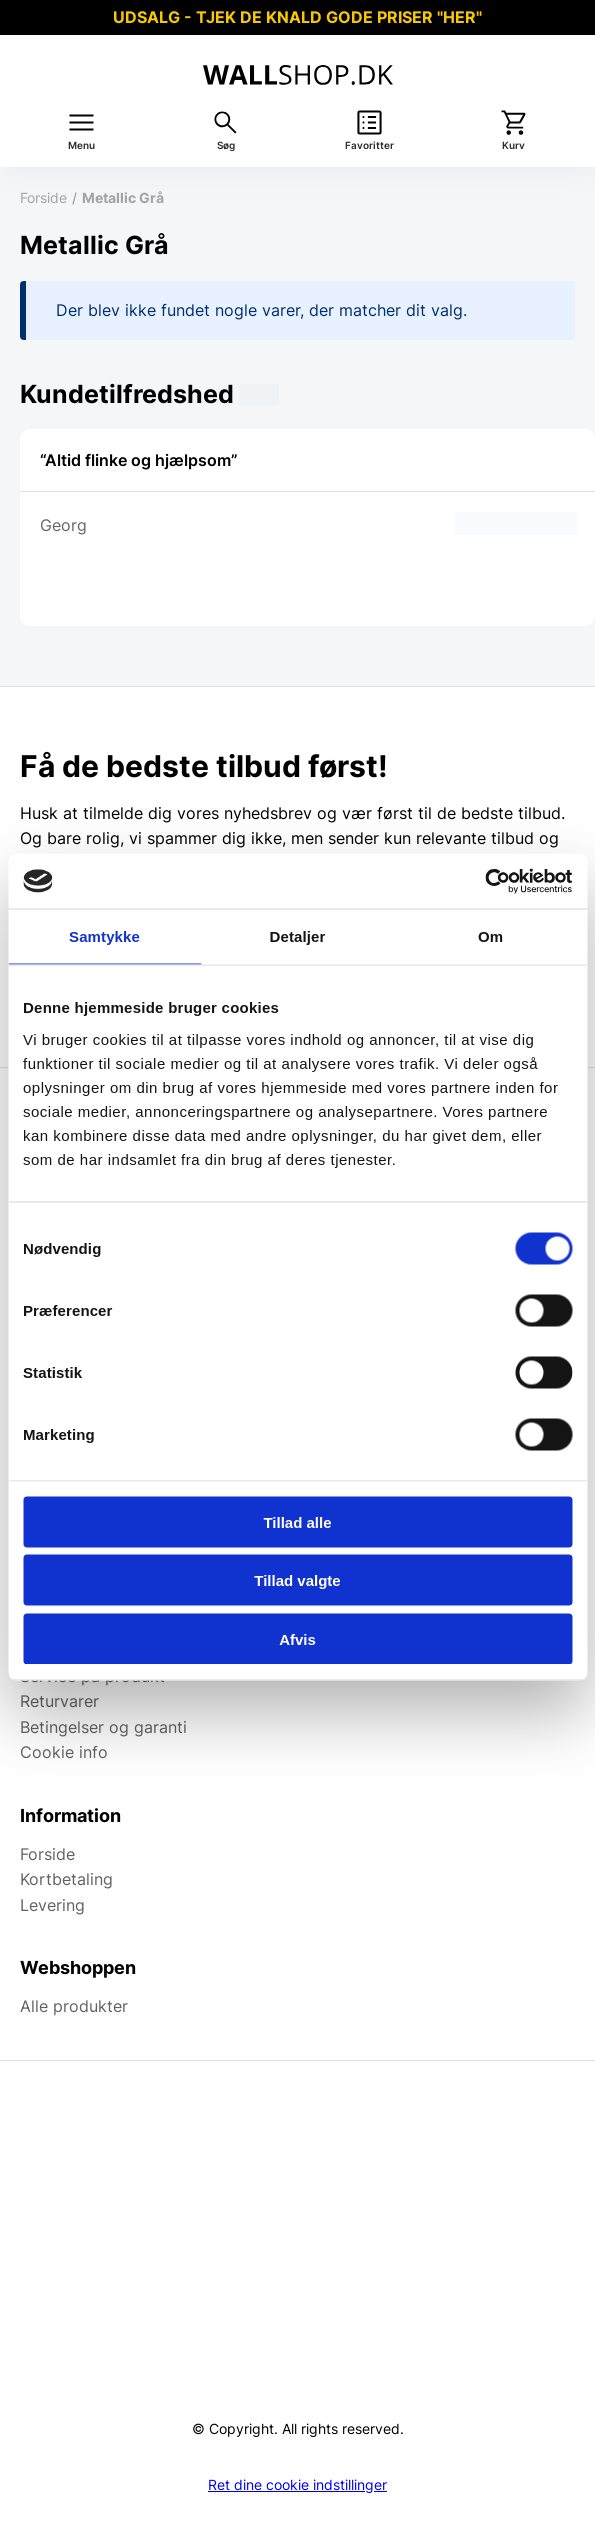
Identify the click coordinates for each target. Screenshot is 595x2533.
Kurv (513, 145)
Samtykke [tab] (104, 936)
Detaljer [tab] (298, 936)
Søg (226, 145)
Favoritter (369, 145)
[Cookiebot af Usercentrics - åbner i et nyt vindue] (484, 881)
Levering (52, 1905)
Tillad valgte (297, 1580)
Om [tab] (490, 936)
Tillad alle (297, 1521)
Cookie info (64, 1752)
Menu (81, 145)
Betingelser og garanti (103, 1727)
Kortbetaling (66, 1879)
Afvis (297, 1638)
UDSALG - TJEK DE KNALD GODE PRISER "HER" (297, 17)
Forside (43, 197)
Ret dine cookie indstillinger (297, 2485)
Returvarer (59, 1701)
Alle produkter (74, 2006)
